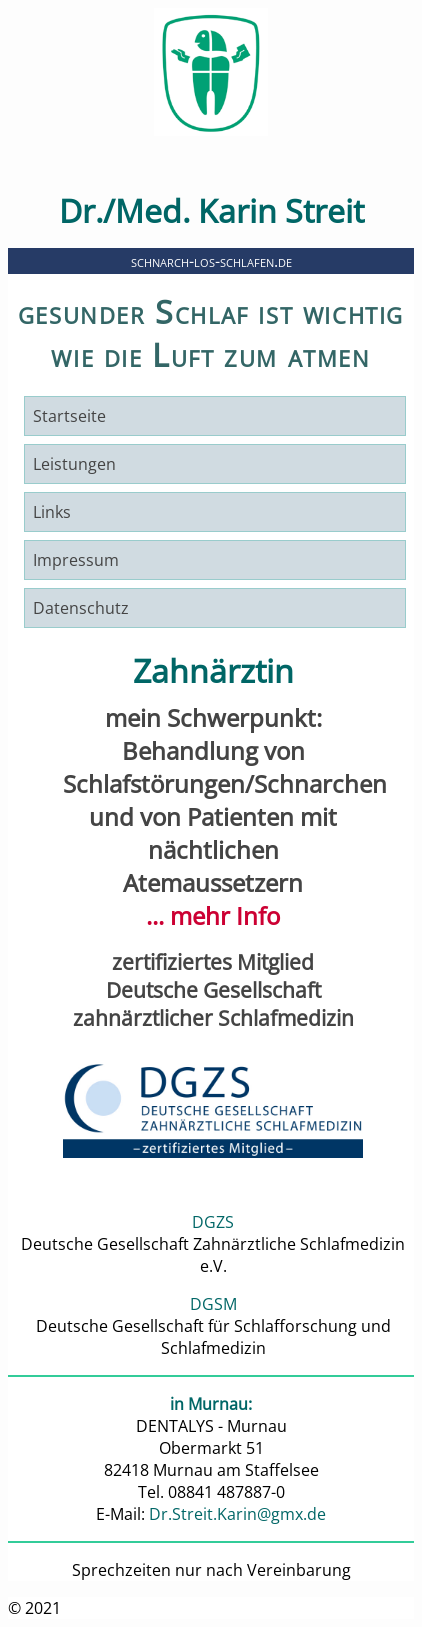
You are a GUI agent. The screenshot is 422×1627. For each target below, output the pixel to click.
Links (52, 512)
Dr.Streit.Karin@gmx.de (237, 1514)
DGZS (213, 1222)
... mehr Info (213, 915)
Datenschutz (81, 608)
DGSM (213, 1304)
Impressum (76, 560)
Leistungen (74, 464)
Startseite (69, 416)
